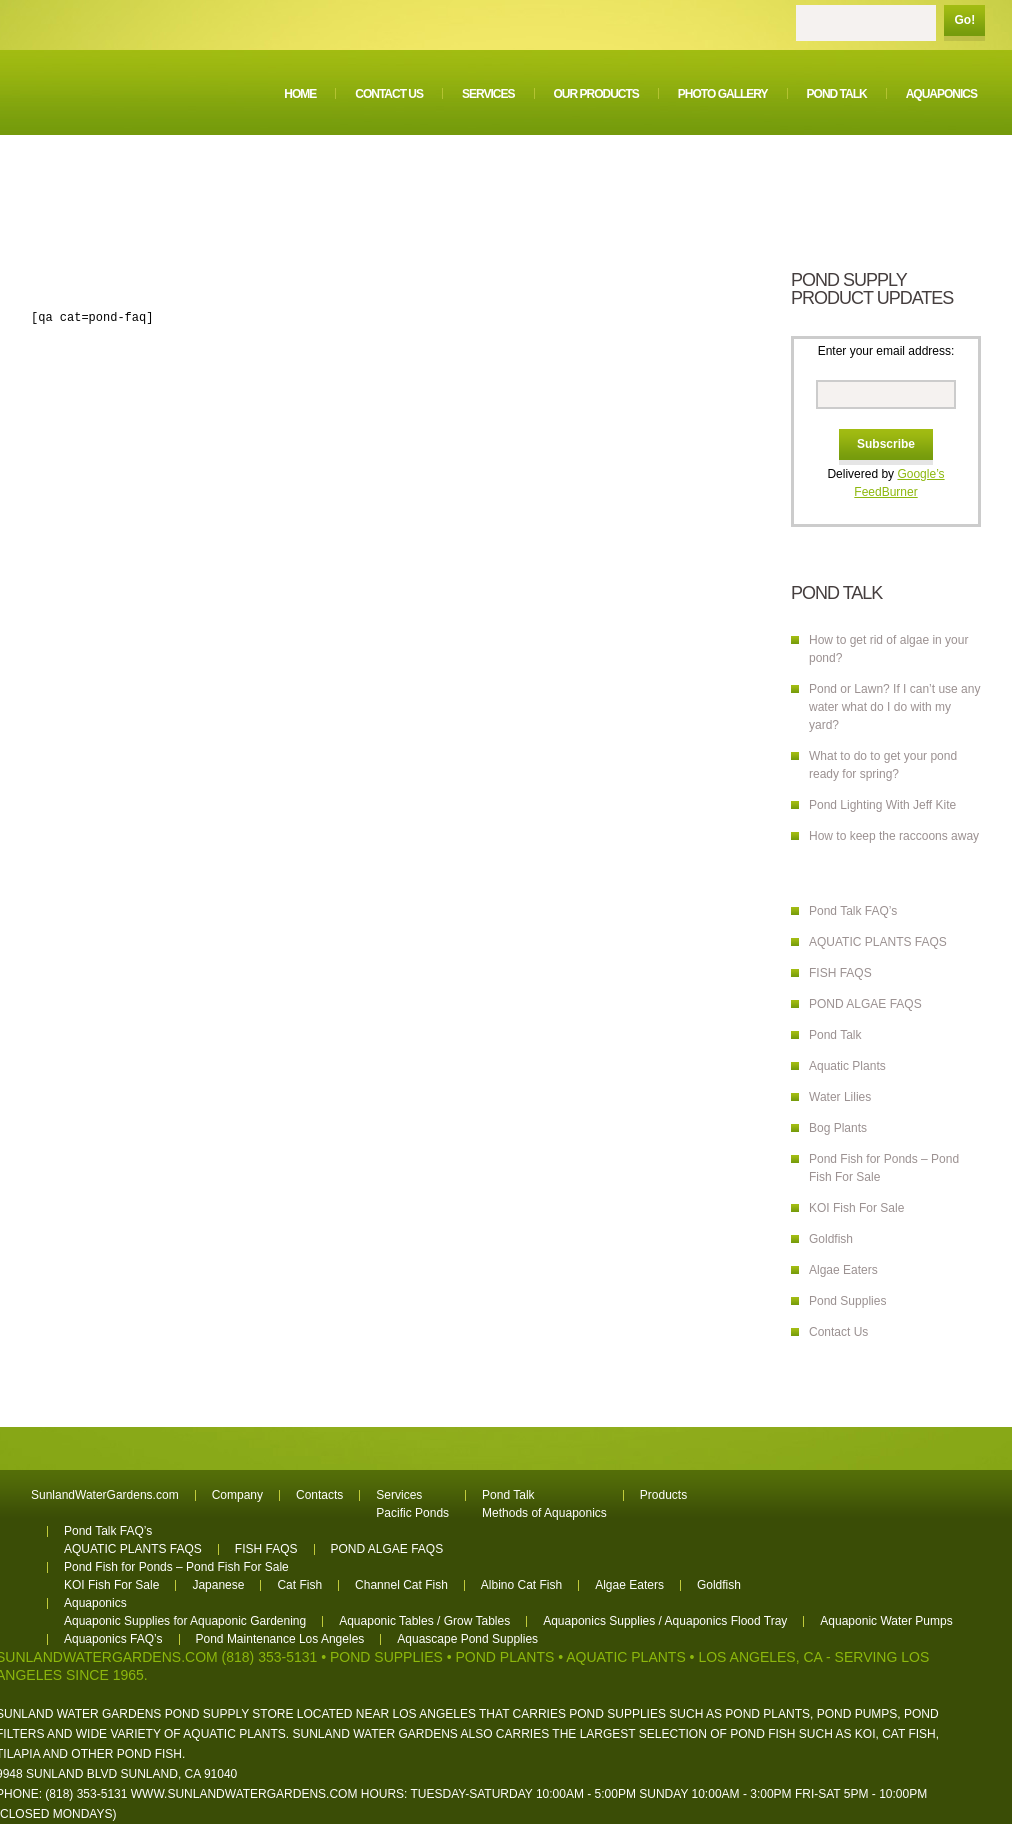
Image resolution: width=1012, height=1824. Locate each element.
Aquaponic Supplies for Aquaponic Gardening (185, 1621)
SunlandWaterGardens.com (105, 1495)
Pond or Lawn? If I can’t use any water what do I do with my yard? (894, 707)
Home (300, 94)
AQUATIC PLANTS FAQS (878, 942)
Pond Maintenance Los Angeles (280, 1639)
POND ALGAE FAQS (865, 1004)
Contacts (319, 1495)
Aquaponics (941, 94)
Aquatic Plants (847, 1066)
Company (237, 1495)
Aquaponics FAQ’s (113, 1639)
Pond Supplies (847, 1301)
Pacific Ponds (412, 1513)
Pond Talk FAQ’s (853, 911)
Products (663, 1495)
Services (488, 94)
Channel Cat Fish (401, 1585)
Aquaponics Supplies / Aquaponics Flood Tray (665, 1621)
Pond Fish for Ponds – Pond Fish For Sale (176, 1567)
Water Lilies (840, 1097)
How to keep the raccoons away (894, 836)
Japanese (218, 1585)
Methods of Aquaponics (544, 1513)
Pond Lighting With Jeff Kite (882, 805)
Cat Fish (299, 1585)
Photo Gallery (723, 94)
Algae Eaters (843, 1270)
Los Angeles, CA (760, 1657)
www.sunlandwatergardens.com (244, 1794)
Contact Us (389, 94)
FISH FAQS (840, 973)
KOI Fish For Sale (856, 1208)
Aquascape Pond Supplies (467, 1639)
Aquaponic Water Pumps (886, 1621)
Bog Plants (838, 1128)
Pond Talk (837, 94)
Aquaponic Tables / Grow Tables (424, 1621)
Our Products (596, 94)
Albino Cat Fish (521, 1585)
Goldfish (831, 1239)
